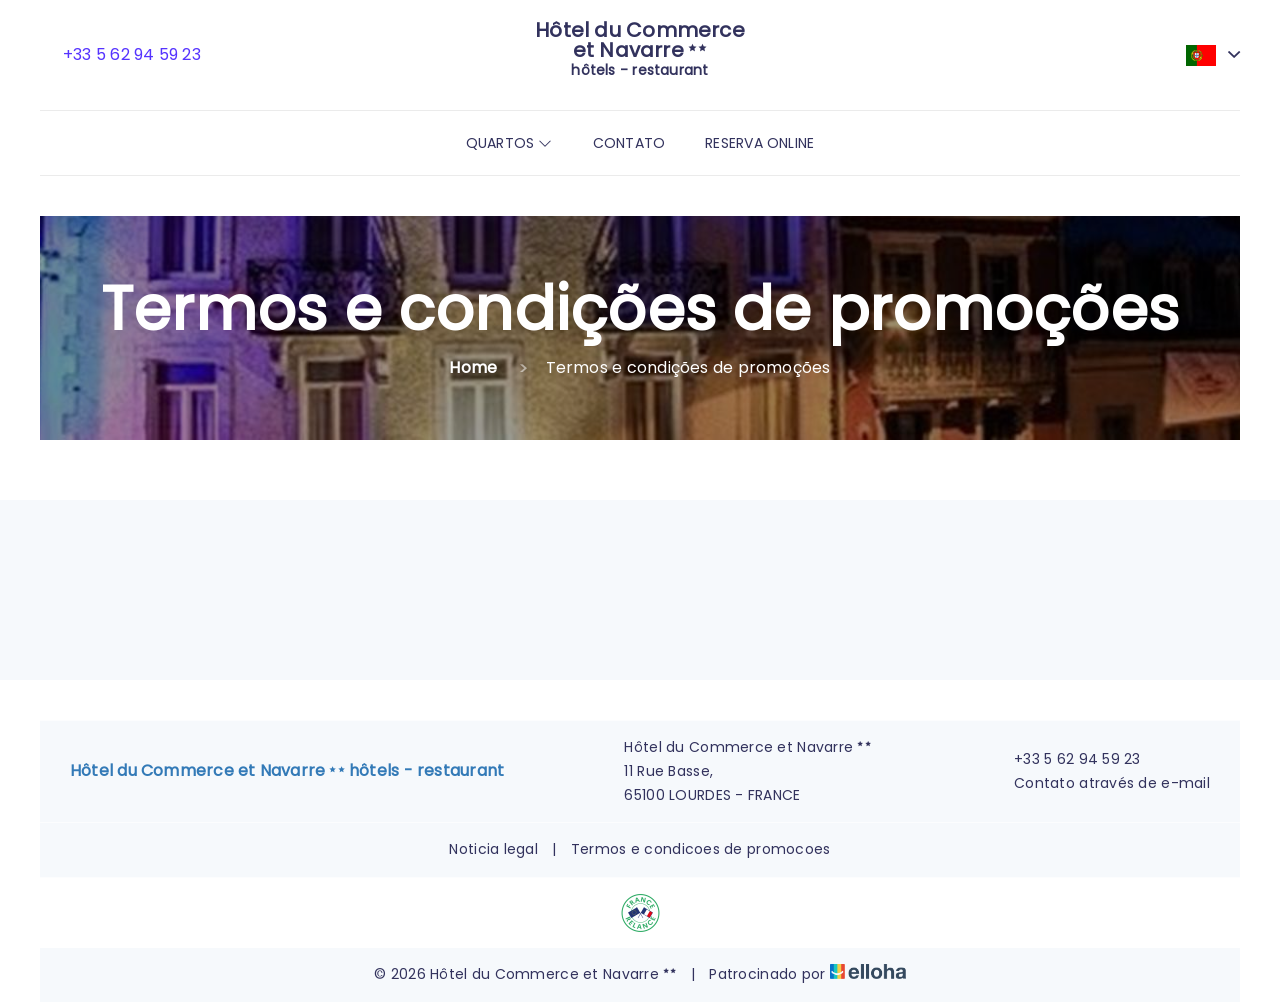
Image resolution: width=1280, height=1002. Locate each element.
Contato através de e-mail (1100, 783)
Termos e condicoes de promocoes (701, 849)
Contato (629, 143)
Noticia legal (493, 849)
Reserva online (759, 143)
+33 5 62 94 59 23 (1066, 759)
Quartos (509, 143)
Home (473, 367)
